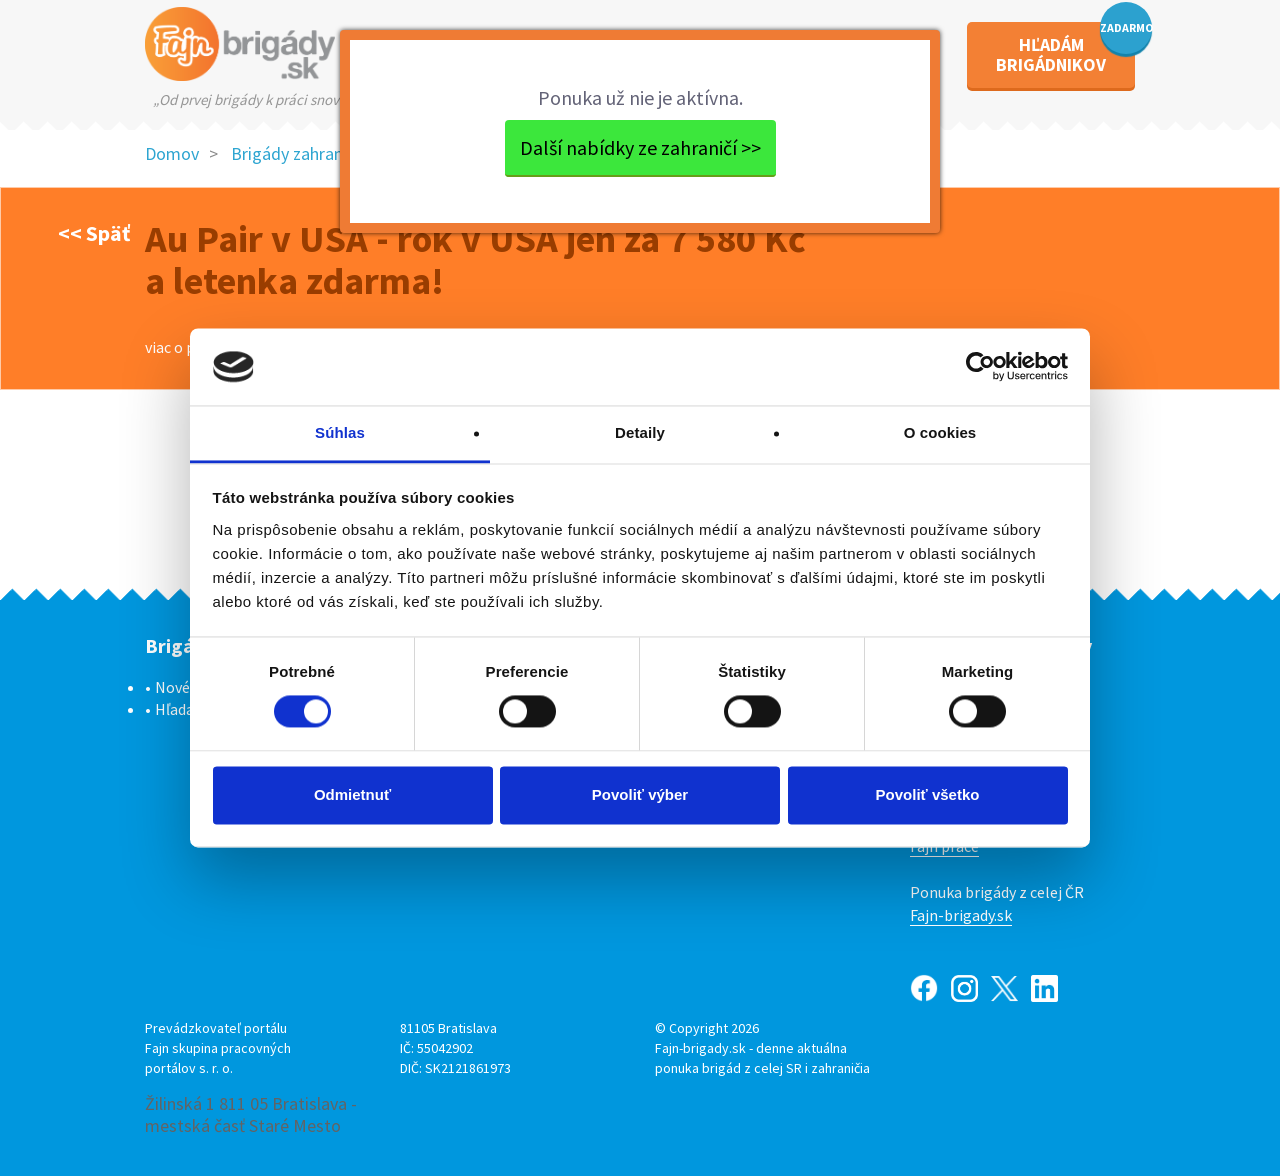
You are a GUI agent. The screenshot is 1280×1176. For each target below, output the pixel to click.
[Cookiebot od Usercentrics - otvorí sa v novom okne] (980, 367)
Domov (172, 153)
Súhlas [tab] (340, 432)
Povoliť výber (640, 794)
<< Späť (94, 233)
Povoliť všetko (928, 794)
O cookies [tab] (940, 432)
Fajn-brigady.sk (961, 915)
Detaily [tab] (640, 432)
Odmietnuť (352, 794)
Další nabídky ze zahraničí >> (640, 147)
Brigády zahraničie (299, 153)
